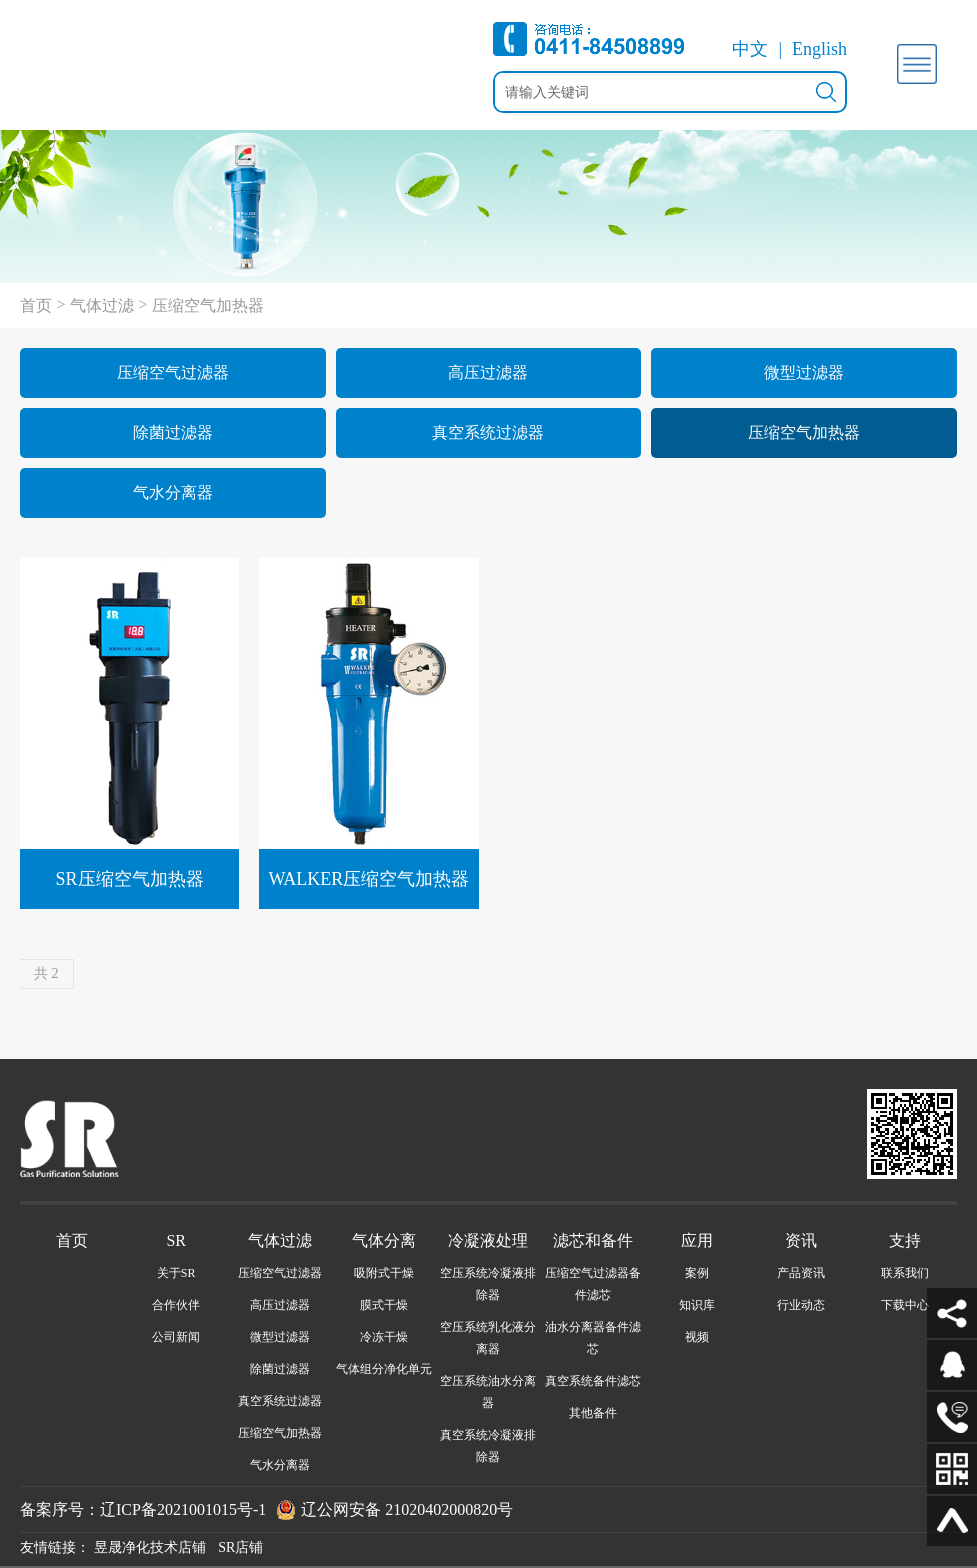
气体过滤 (102, 305)
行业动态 (801, 1305)
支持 (905, 1240)
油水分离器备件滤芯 (593, 1338)
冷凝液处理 (488, 1240)
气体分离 (384, 1240)
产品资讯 (801, 1273)
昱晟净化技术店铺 (150, 1547)
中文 (750, 49)
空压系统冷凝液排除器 (488, 1284)
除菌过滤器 (173, 432)
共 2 (46, 973)
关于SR (176, 1273)
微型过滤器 (804, 372)
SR (176, 1240)
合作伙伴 (176, 1305)
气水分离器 (173, 492)
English (819, 49)
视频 (697, 1337)
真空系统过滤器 (488, 432)
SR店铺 (240, 1547)
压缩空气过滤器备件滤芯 (593, 1284)
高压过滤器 (488, 372)
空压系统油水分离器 (488, 1392)
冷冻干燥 (384, 1337)
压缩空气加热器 (208, 305)
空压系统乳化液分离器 (488, 1338)
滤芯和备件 (593, 1240)
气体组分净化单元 (384, 1369)
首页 (36, 305)
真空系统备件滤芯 (593, 1381)
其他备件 (593, 1413)
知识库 (697, 1305)
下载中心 (905, 1305)
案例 (697, 1273)
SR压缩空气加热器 (130, 879)
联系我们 (905, 1273)
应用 (697, 1240)
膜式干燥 (384, 1305)
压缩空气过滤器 (173, 372)
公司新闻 (176, 1337)
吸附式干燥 (384, 1273)
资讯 (801, 1240)
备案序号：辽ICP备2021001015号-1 (143, 1509)
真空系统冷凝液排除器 (488, 1446)
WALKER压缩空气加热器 (368, 879)
